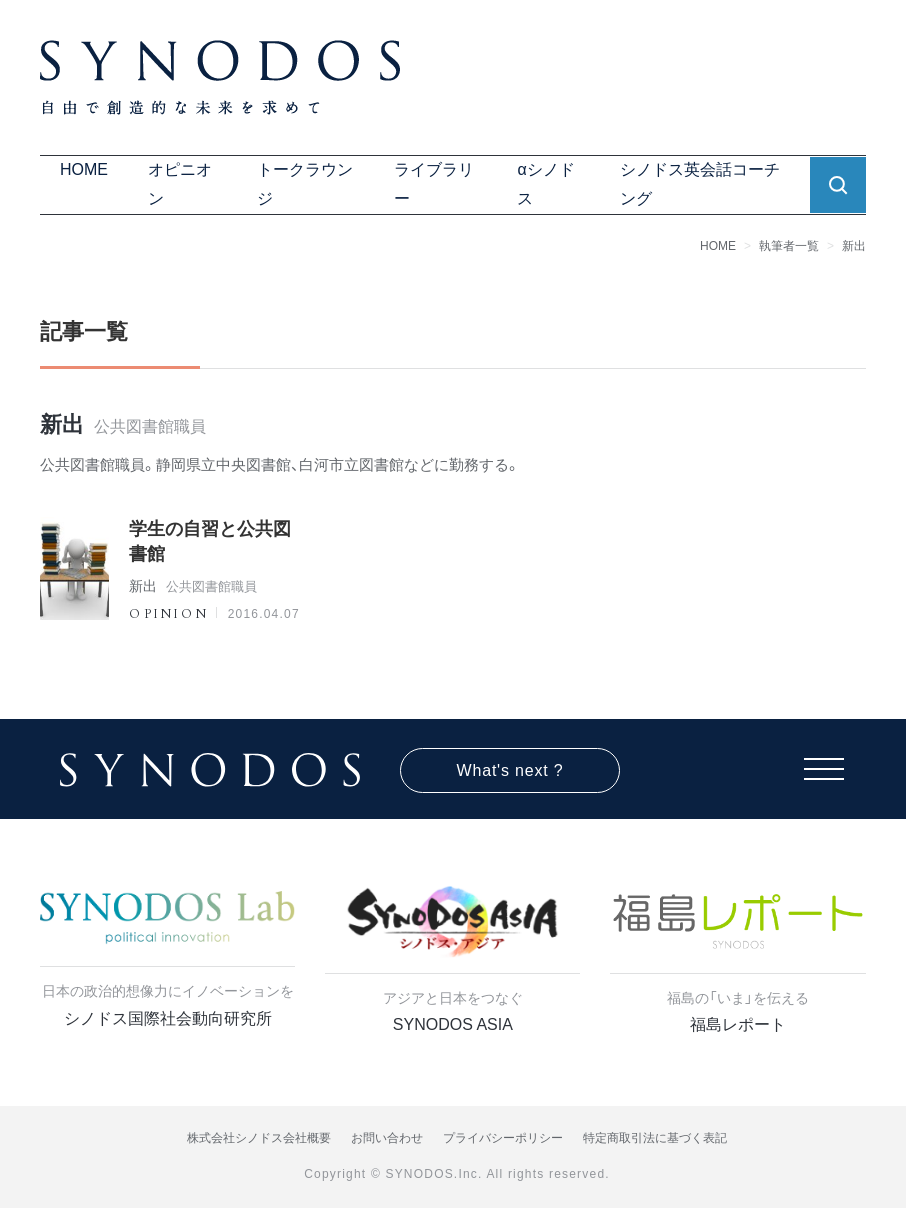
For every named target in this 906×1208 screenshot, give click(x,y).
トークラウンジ (305, 184)
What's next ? (510, 770)
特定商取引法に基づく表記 (655, 1138)
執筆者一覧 (789, 246)
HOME (84, 169)
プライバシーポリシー (503, 1138)
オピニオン (180, 184)
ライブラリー (434, 184)
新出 (854, 246)
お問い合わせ (387, 1138)
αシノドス (545, 184)
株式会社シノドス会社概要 (259, 1138)
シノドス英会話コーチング (700, 184)
